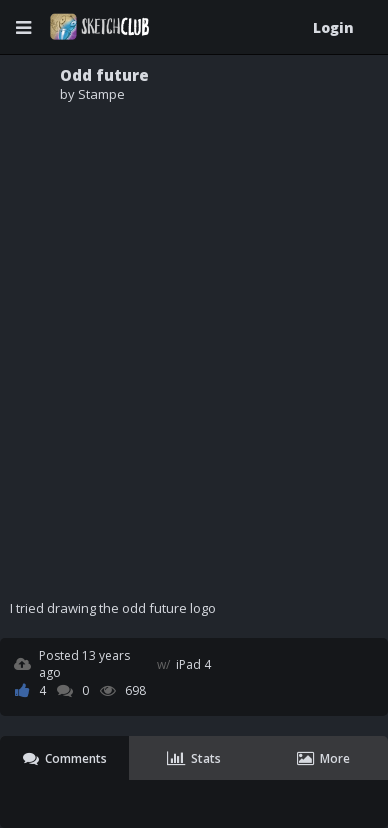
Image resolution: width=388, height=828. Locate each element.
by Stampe (92, 94)
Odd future (104, 75)
